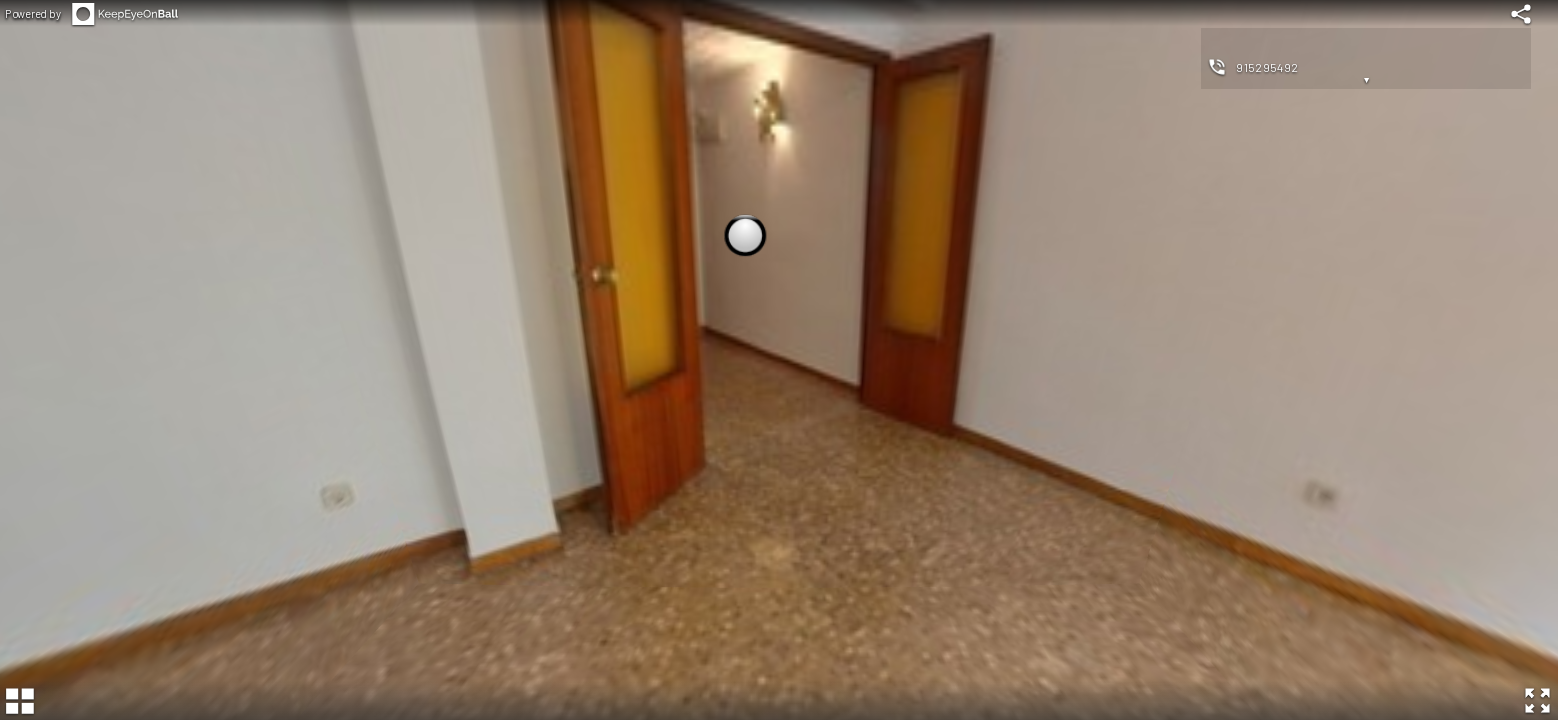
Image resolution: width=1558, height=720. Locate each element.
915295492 (1267, 67)
